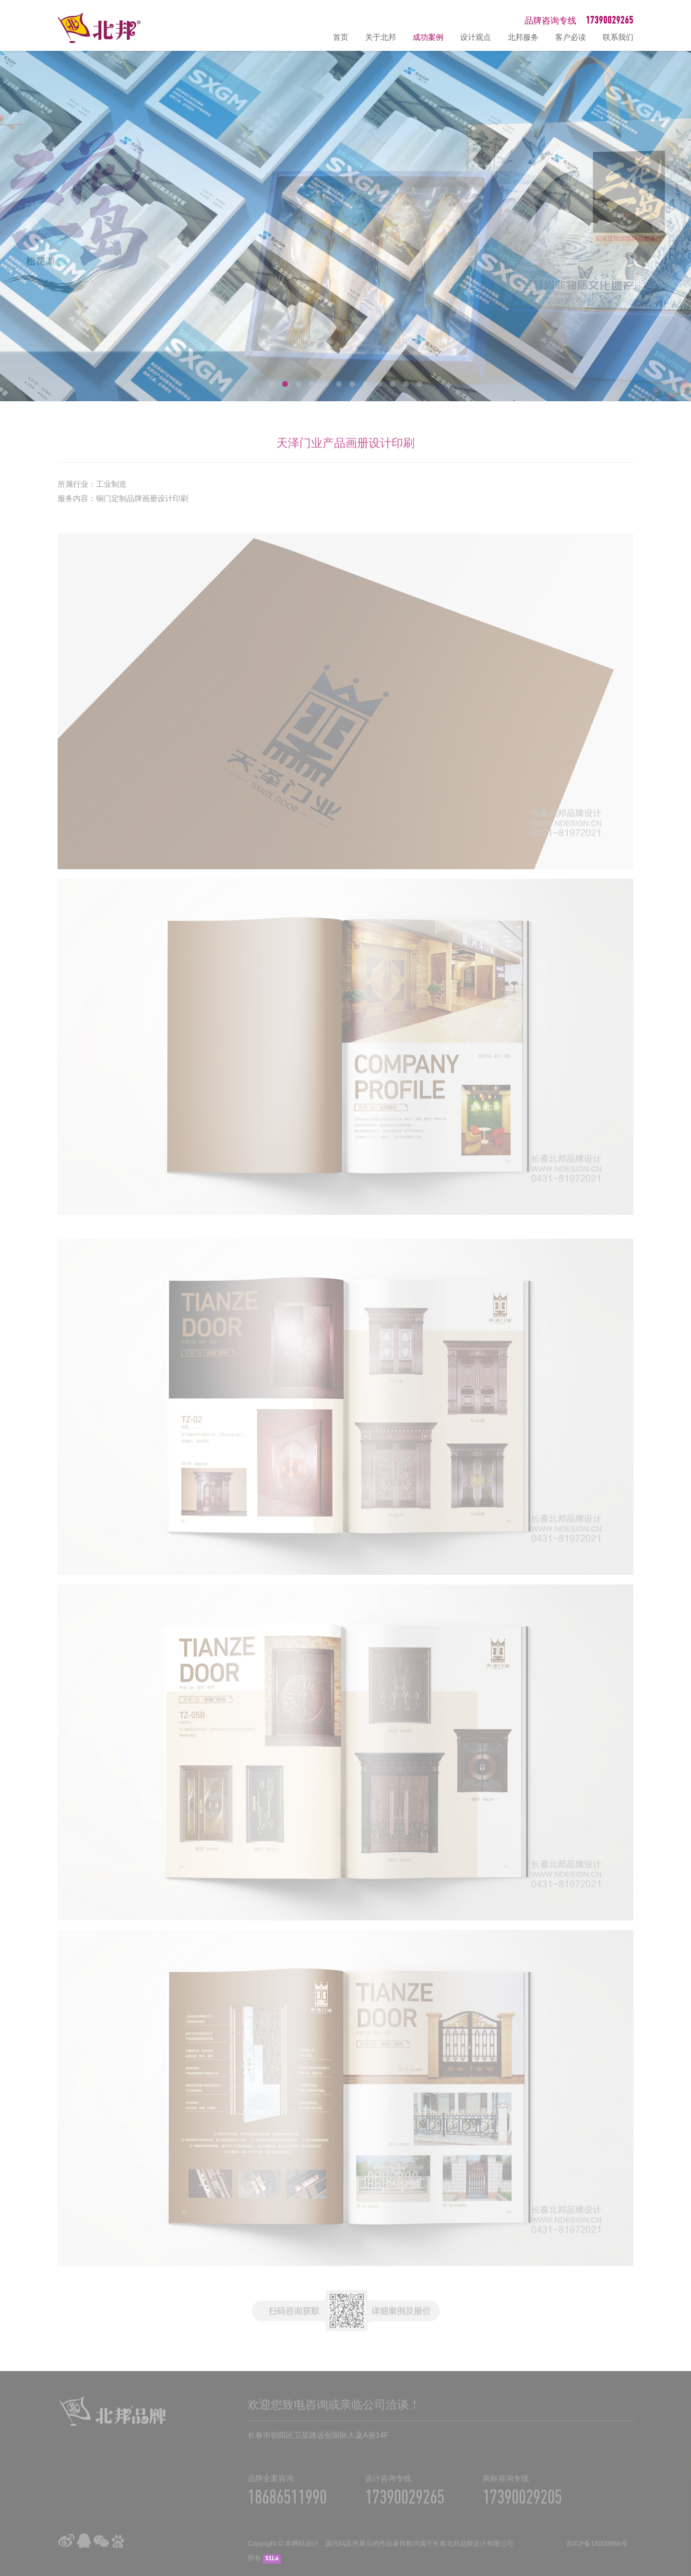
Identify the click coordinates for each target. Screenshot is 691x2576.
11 (406, 384)
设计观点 (475, 37)
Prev (30, 226)
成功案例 (428, 37)
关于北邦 (380, 37)
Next (660, 226)
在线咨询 (679, 2466)
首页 (340, 37)
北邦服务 (523, 37)
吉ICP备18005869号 (597, 2552)
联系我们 (618, 37)
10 (392, 384)
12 (419, 384)
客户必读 (570, 37)
